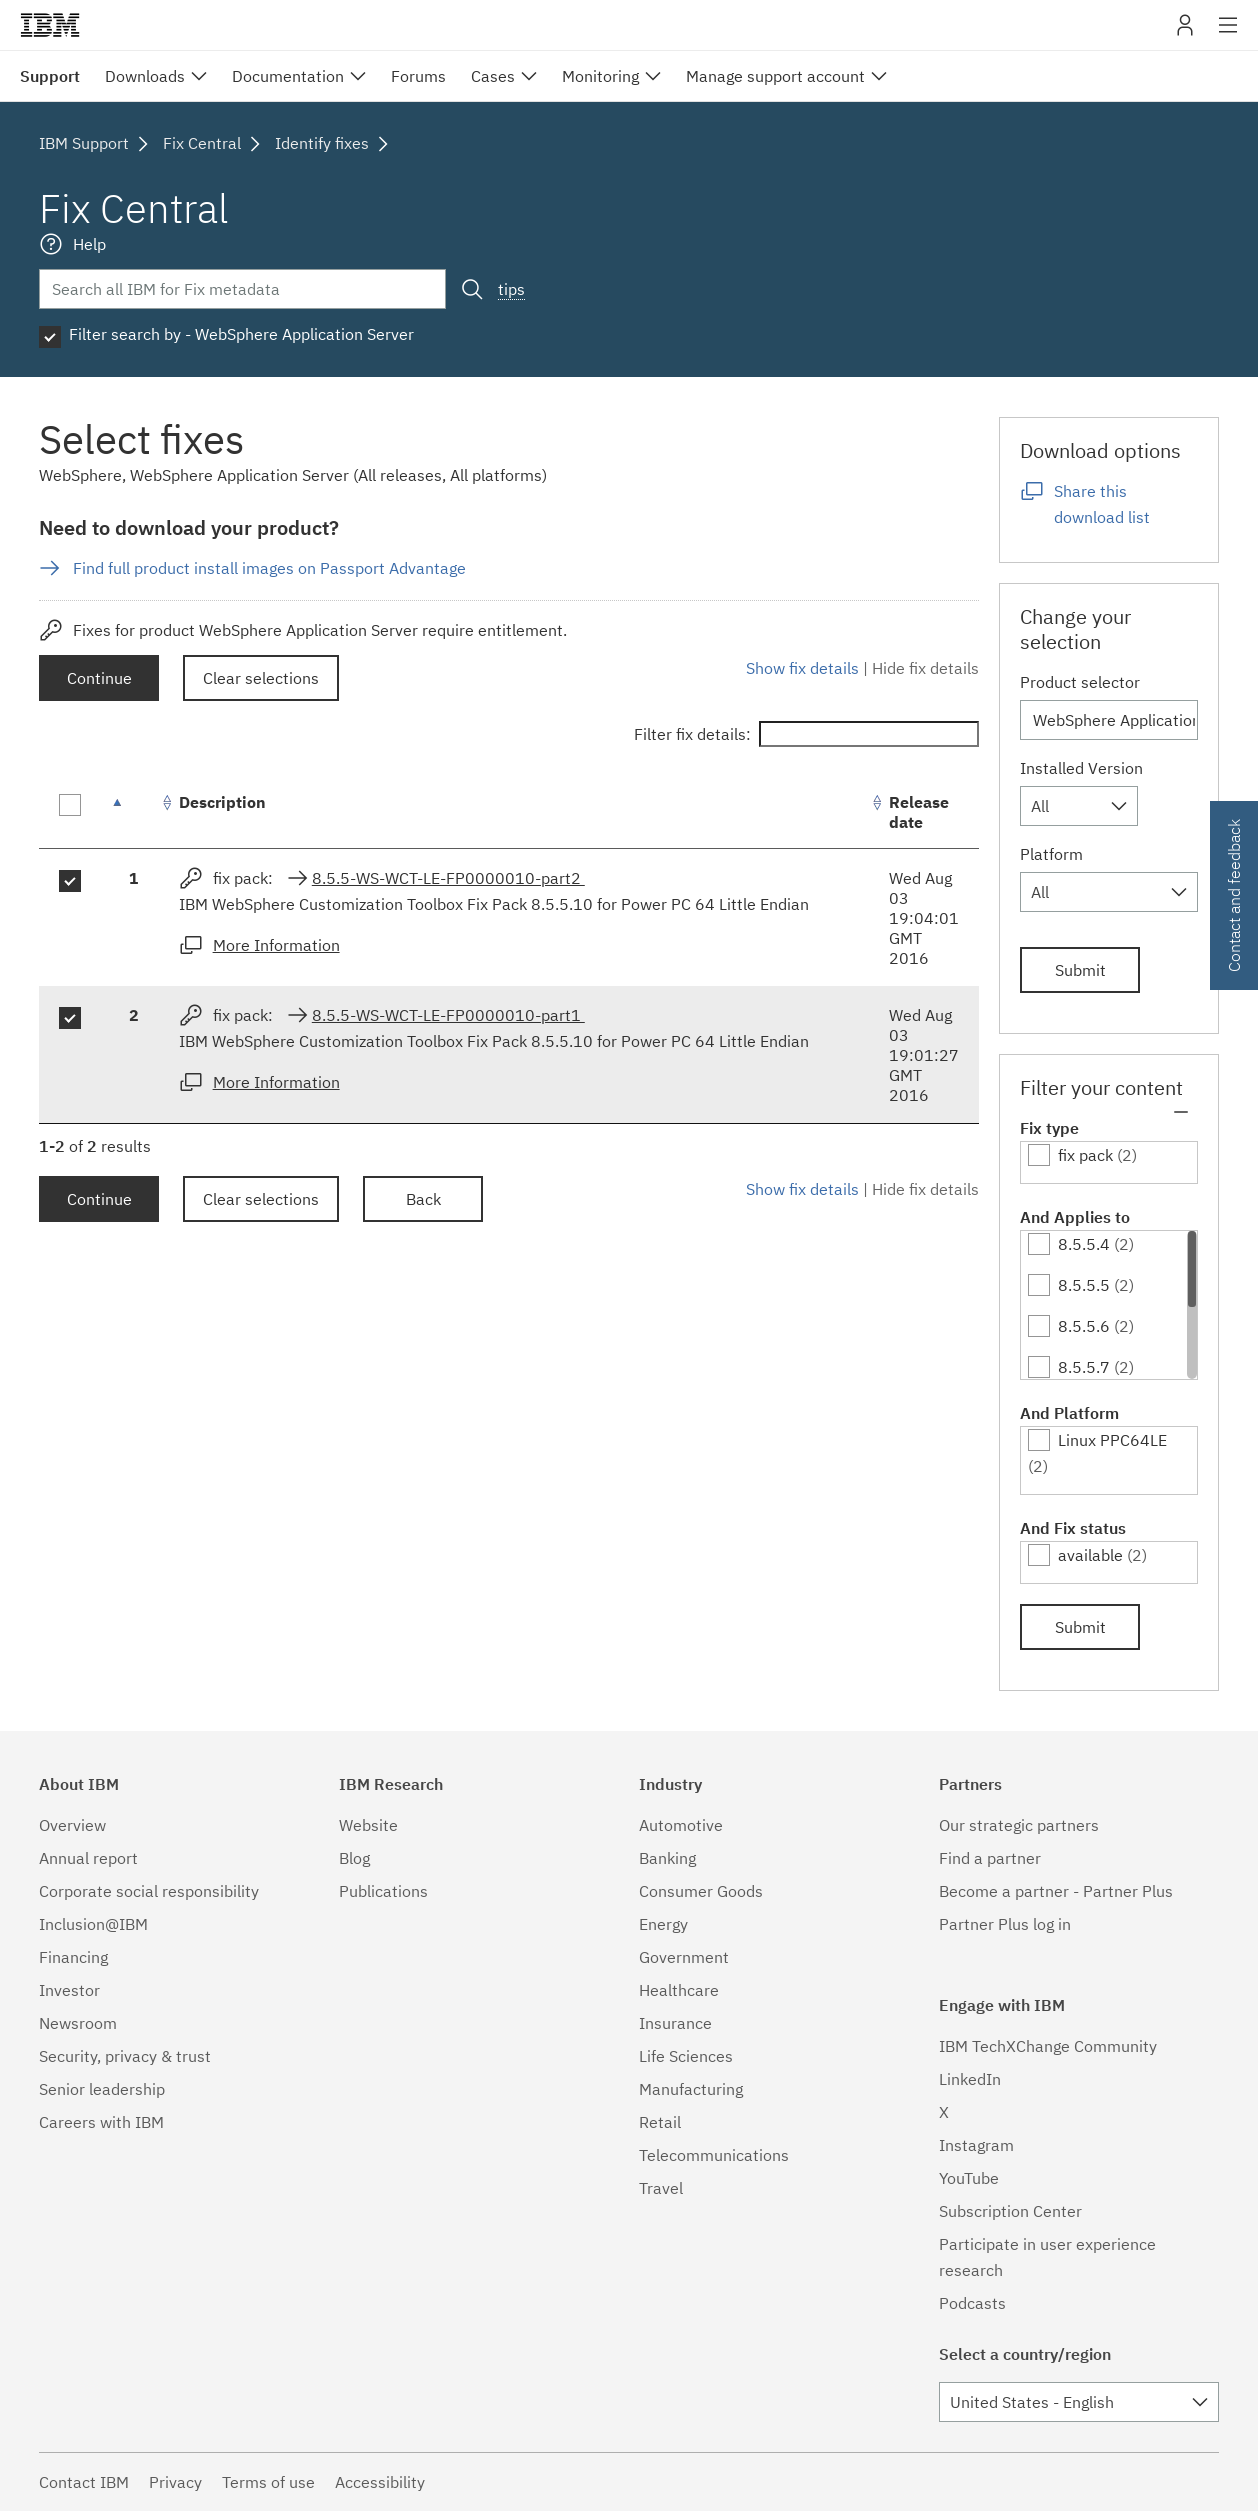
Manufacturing (691, 2089)
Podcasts (972, 2303)
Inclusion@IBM (93, 1924)
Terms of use (268, 2482)
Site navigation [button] (1228, 35)
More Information (276, 945)
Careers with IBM (101, 2122)
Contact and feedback (1234, 895)
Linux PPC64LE (1112, 1440)
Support (50, 76)
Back (423, 1199)
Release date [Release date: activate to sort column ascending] (919, 812)
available (1090, 1555)
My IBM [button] (1185, 32)
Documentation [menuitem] (288, 76)
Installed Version (1081, 768)
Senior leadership (102, 2089)
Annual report (88, 1858)
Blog (354, 1858)
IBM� (50, 25)
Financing (73, 1957)
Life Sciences (686, 2056)
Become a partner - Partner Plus (1056, 1891)
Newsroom (78, 2023)
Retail (660, 2122)
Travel (661, 2188)
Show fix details (802, 668)
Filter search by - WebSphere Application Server (241, 334)
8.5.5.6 (1084, 1326)
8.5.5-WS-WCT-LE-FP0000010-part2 (448, 878)
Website (368, 1825)
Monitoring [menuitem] (600, 76)
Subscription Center (1010, 2211)
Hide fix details (925, 668)
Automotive (681, 1825)
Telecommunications (714, 2155)
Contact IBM (84, 2482)
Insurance (675, 2023)
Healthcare (679, 1990)
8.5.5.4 (1084, 1244)
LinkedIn (970, 2079)
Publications (383, 1891)
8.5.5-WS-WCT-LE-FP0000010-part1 (448, 1015)
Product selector (1080, 682)
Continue (99, 678)
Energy (663, 1924)
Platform (1051, 854)
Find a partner (990, 1858)
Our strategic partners (1019, 1825)
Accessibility (380, 2482)
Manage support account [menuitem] (775, 76)
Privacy (175, 2482)
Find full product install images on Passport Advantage (269, 568)
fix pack (1085, 1155)
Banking (667, 1858)
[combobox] (1079, 806)
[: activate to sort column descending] (134, 812)
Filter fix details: (806, 734)
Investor (69, 1990)
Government (684, 1957)
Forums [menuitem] (418, 76)
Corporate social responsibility (149, 1891)
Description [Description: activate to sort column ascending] (222, 802)
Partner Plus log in (1005, 1924)
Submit (1080, 970)
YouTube (969, 2178)
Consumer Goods (701, 1891)
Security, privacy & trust (125, 2056)
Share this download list (1102, 504)
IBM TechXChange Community (1048, 2046)
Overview (72, 1825)
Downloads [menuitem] (145, 76)
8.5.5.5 (1084, 1285)
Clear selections (261, 678)
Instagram (976, 2145)
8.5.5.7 (1084, 1367)
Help (89, 244)
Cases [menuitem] (493, 76)
